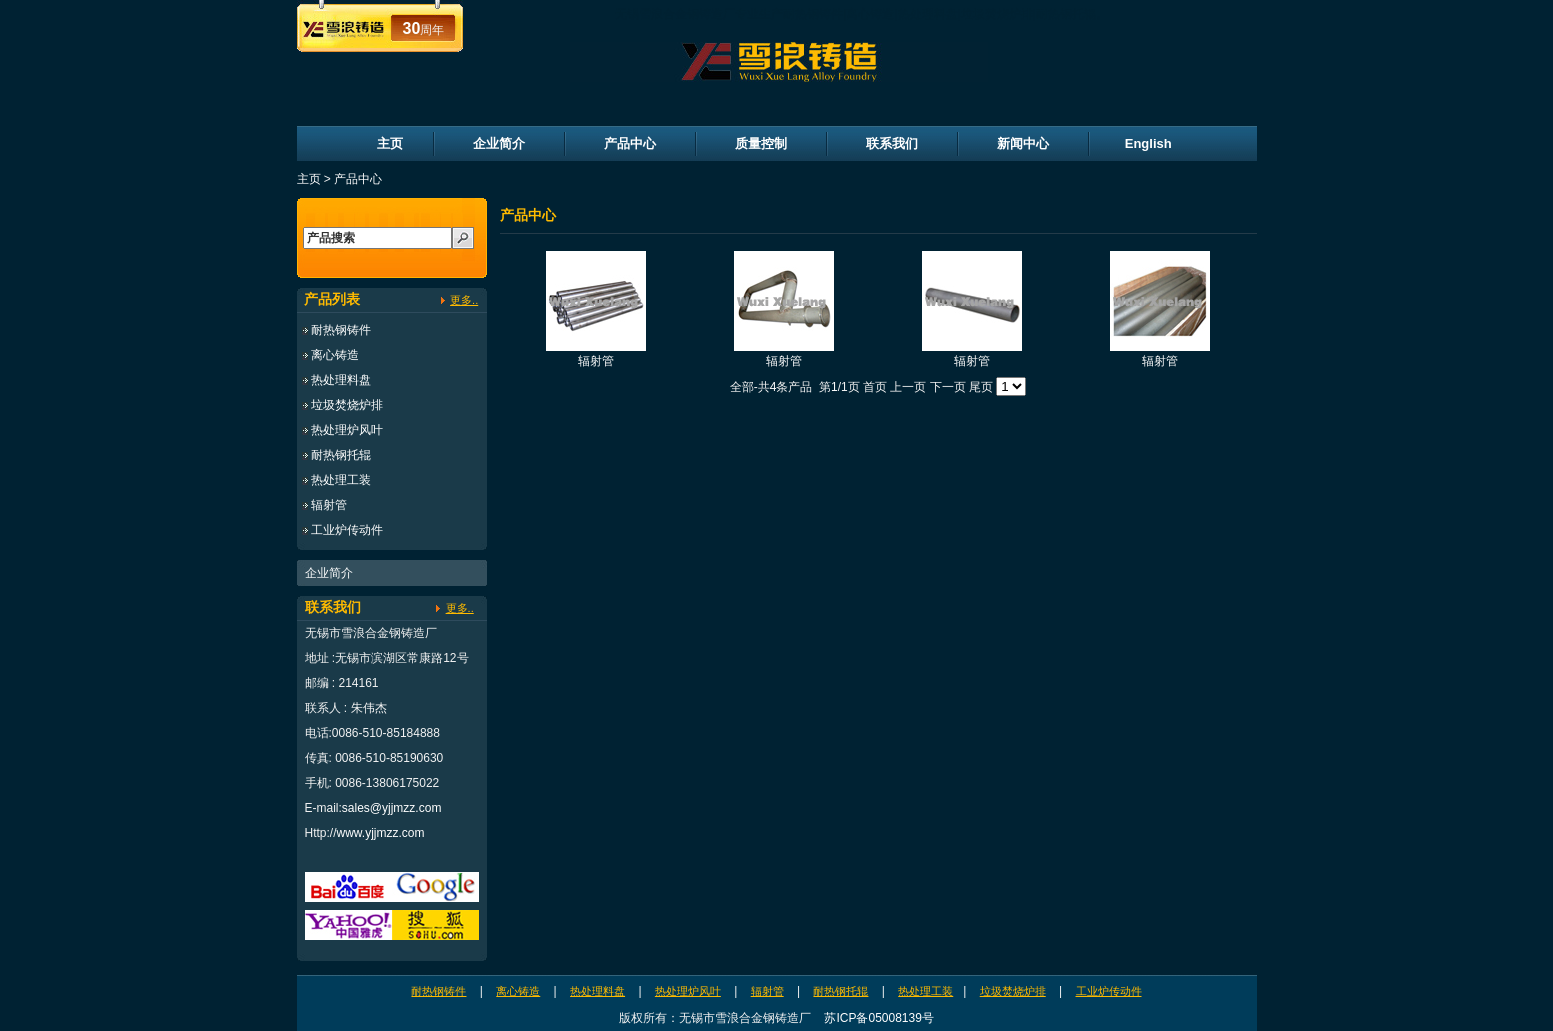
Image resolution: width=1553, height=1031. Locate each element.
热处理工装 (341, 480)
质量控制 (761, 143)
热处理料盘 (341, 380)
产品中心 (630, 143)
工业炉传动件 (347, 530)
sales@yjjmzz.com (392, 808)
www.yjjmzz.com (381, 833)
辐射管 (329, 505)
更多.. (464, 300)
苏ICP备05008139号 (878, 1018)
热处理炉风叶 (347, 430)
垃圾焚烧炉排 (347, 405)
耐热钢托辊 (341, 455)
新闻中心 (1023, 143)
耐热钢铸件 (341, 330)
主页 (390, 143)
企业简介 (499, 143)
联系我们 (892, 143)
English (1148, 143)
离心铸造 (335, 355)
